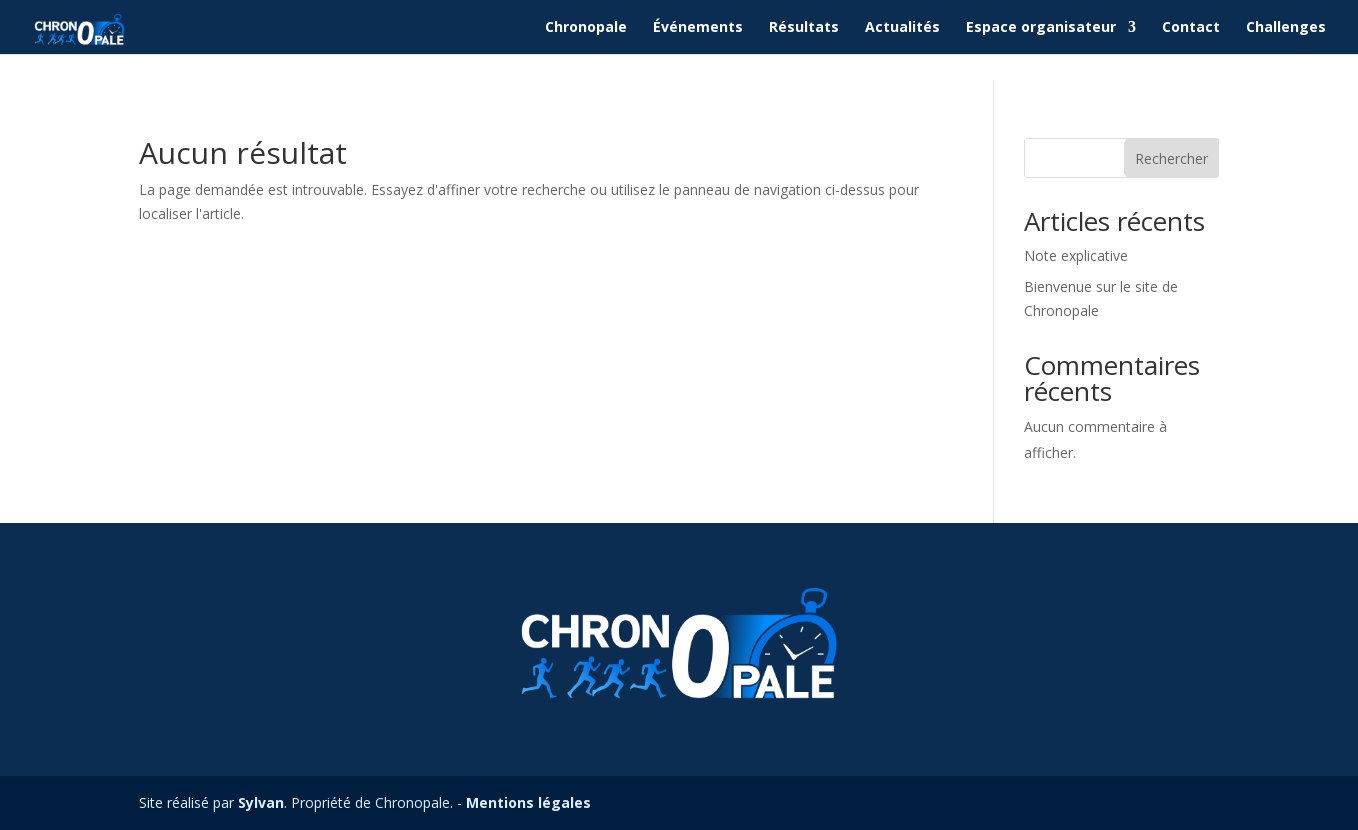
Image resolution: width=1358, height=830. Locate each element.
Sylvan (261, 802)
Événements (698, 28)
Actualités (902, 28)
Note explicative (1076, 255)
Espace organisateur (1041, 28)
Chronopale (586, 28)
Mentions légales (528, 802)
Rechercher (1171, 158)
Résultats (804, 28)
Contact (1191, 28)
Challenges (1286, 28)
